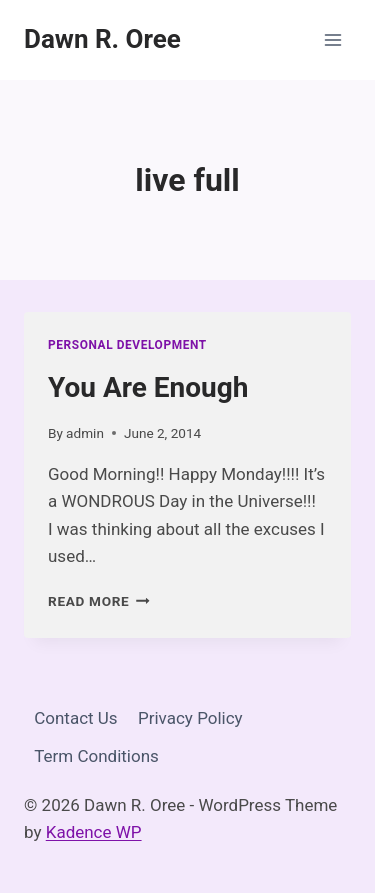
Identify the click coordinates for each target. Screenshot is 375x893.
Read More (99, 601)
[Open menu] (332, 39)
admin (85, 433)
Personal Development (127, 345)
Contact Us (75, 718)
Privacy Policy (190, 718)
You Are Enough (148, 387)
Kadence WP (94, 832)
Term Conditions (96, 756)
